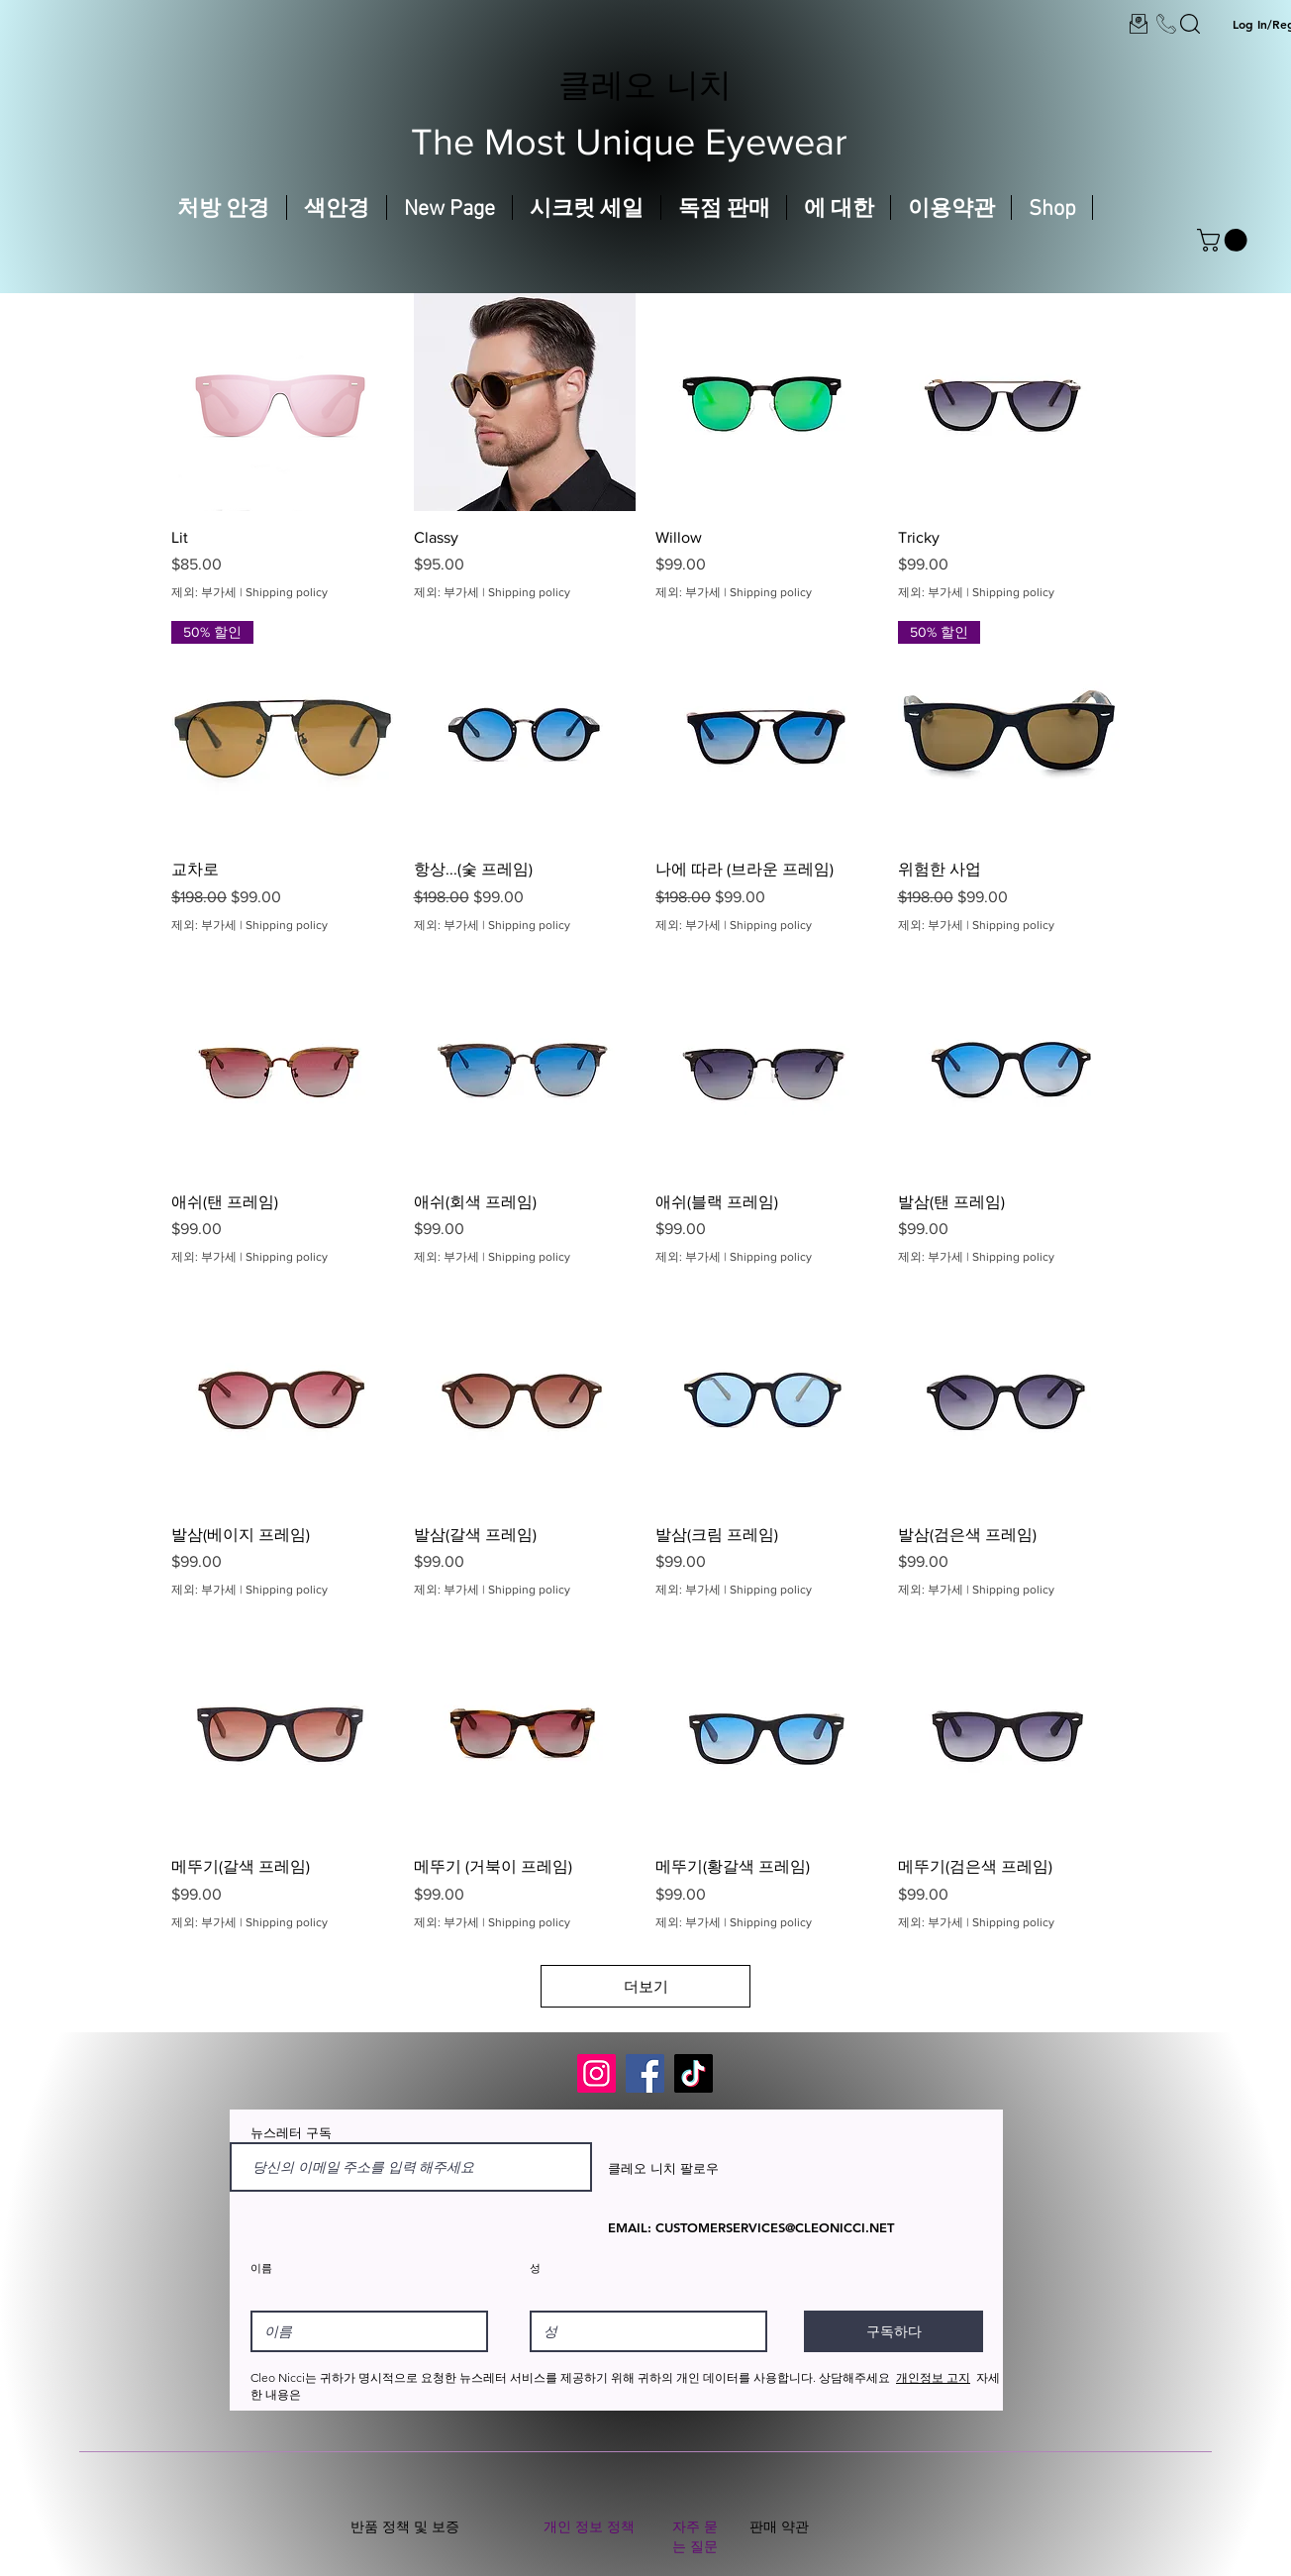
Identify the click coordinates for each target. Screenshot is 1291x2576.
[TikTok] (693, 2073)
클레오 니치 (645, 84)
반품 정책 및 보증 (404, 2526)
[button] (1224, 240)
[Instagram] (596, 2073)
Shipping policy (287, 592)
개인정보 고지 (933, 2377)
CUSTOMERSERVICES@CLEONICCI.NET (774, 2227)
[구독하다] (893, 2331)
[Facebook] (645, 2073)
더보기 (646, 1986)
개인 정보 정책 (589, 2526)
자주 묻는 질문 (695, 2536)
